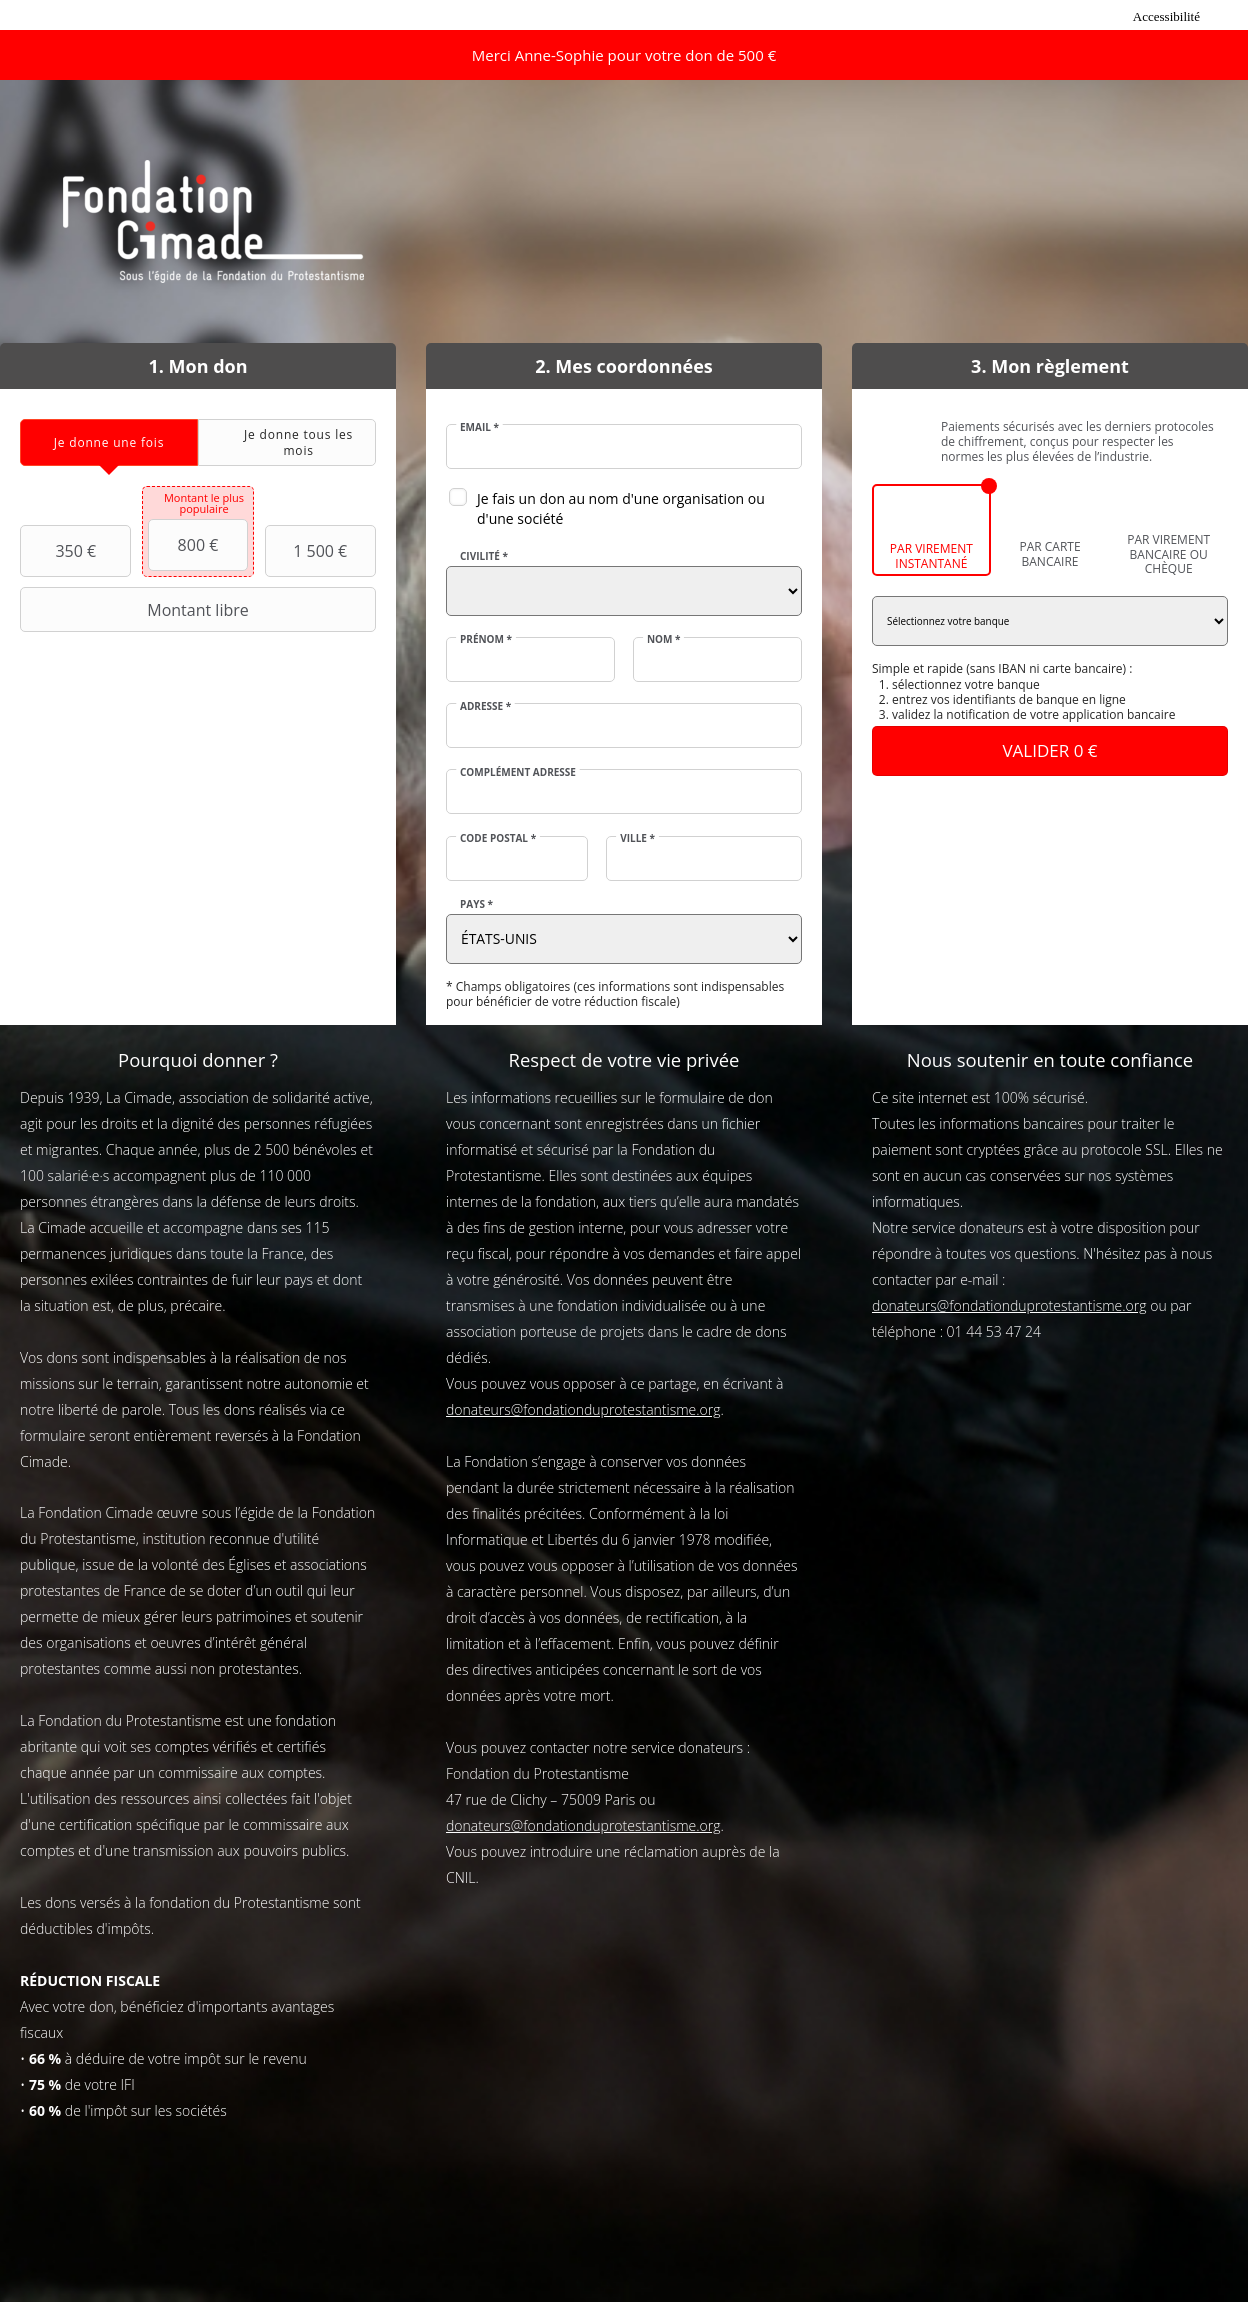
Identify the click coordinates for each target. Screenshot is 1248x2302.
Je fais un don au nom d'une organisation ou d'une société (621, 508)
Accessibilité (1166, 16)
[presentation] (109, 442)
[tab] (109, 442)
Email (479, 427)
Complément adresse (518, 772)
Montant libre (137, 610)
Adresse (485, 706)
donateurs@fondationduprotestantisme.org (583, 1409)
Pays (476, 904)
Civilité (484, 556)
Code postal (498, 838)
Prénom (486, 639)
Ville (637, 838)
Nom (664, 639)
